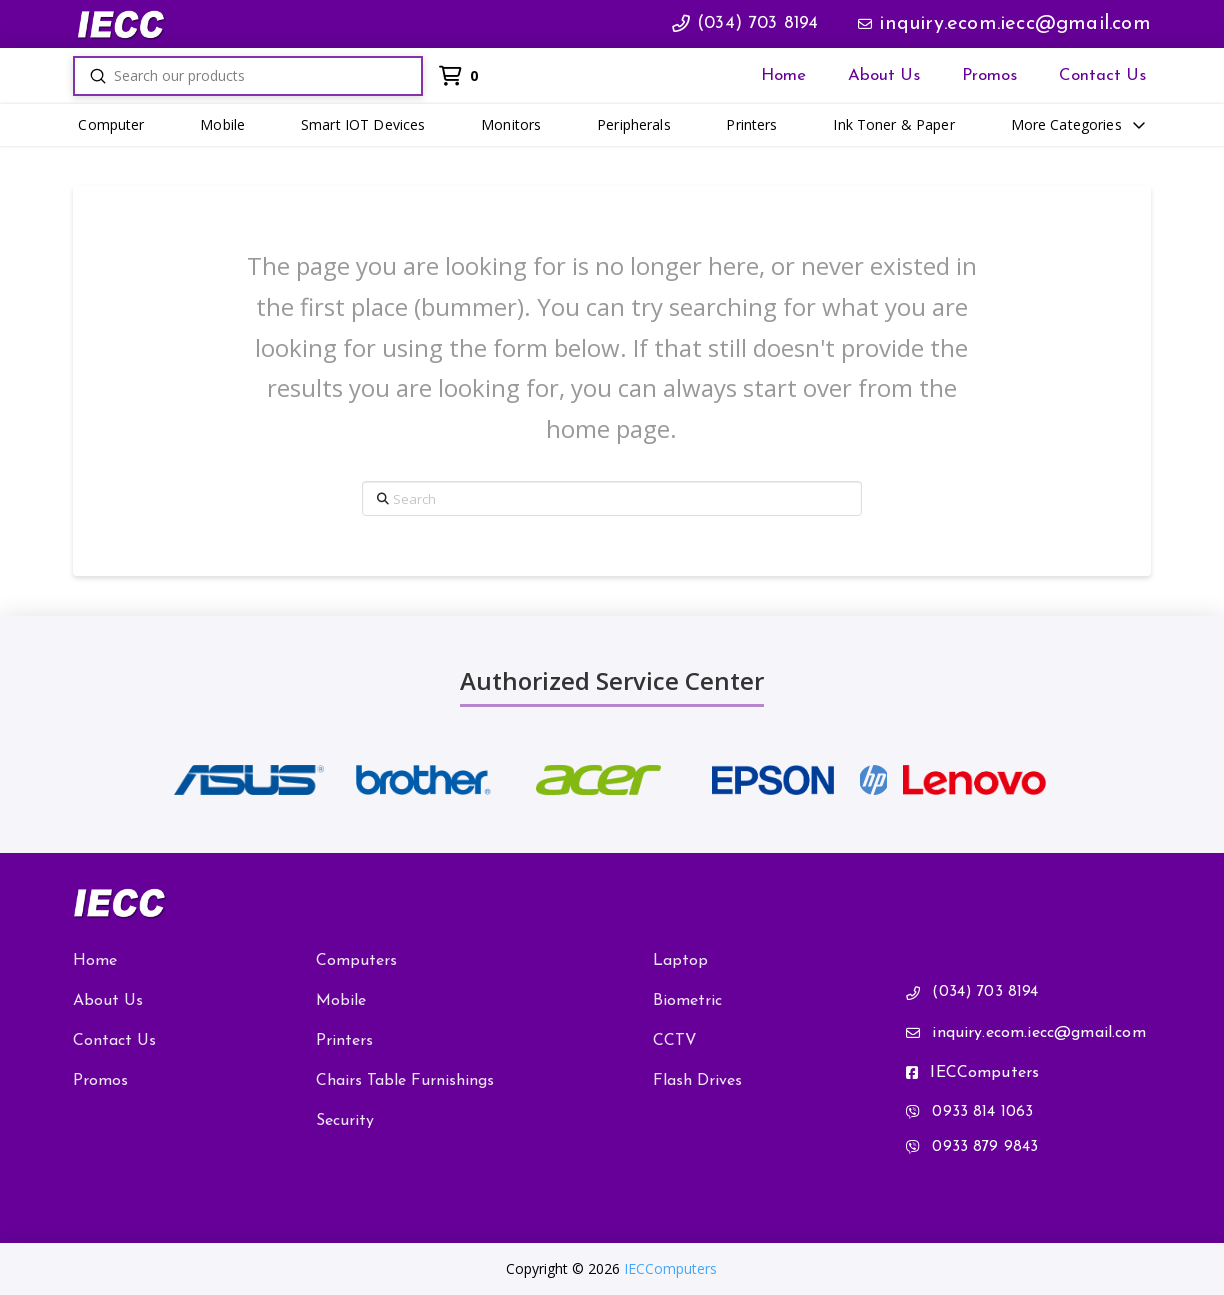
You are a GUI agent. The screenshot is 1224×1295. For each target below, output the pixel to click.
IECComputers (670, 1268)
